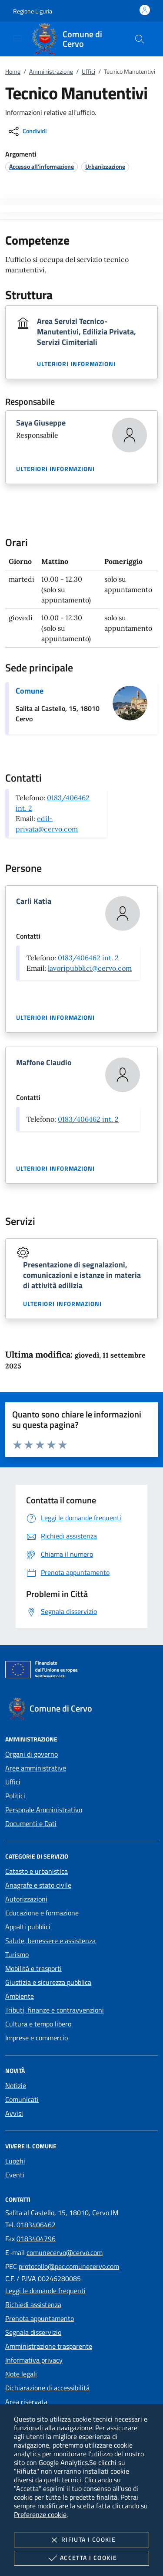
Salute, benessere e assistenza (50, 1940)
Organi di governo (31, 1754)
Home (12, 71)
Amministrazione (51, 71)
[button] (32, 11)
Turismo (17, 1954)
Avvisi (14, 2113)
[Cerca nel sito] (139, 39)
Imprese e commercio (36, 2038)
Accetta (81, 2558)
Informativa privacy (34, 2360)
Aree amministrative (35, 1768)
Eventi (14, 2175)
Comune (29, 691)
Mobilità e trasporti (33, 1968)
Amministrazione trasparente (48, 2346)
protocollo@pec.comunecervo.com (69, 2266)
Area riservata (26, 2401)
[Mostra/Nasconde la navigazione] (17, 38)
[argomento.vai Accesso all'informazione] (41, 166)
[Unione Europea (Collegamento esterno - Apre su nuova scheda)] (81, 1671)
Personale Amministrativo (43, 1809)
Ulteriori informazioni (76, 364)
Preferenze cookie (40, 2514)
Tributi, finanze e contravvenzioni (54, 2010)
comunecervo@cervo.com (65, 2252)
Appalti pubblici (27, 1926)
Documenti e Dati (31, 1823)
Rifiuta (81, 2540)
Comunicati (22, 2099)
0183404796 (36, 2238)
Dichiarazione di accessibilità (47, 2388)
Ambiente (19, 1996)
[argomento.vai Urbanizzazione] (105, 166)
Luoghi (15, 2161)
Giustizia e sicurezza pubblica (48, 1982)
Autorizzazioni (26, 1899)
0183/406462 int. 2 (88, 957)
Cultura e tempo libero (38, 2024)
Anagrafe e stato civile (38, 1885)
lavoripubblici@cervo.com (90, 968)
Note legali (21, 2374)
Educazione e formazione (42, 1913)
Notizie (15, 2085)
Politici (15, 1795)
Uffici (88, 71)
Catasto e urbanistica (36, 1871)
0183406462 (36, 2224)
